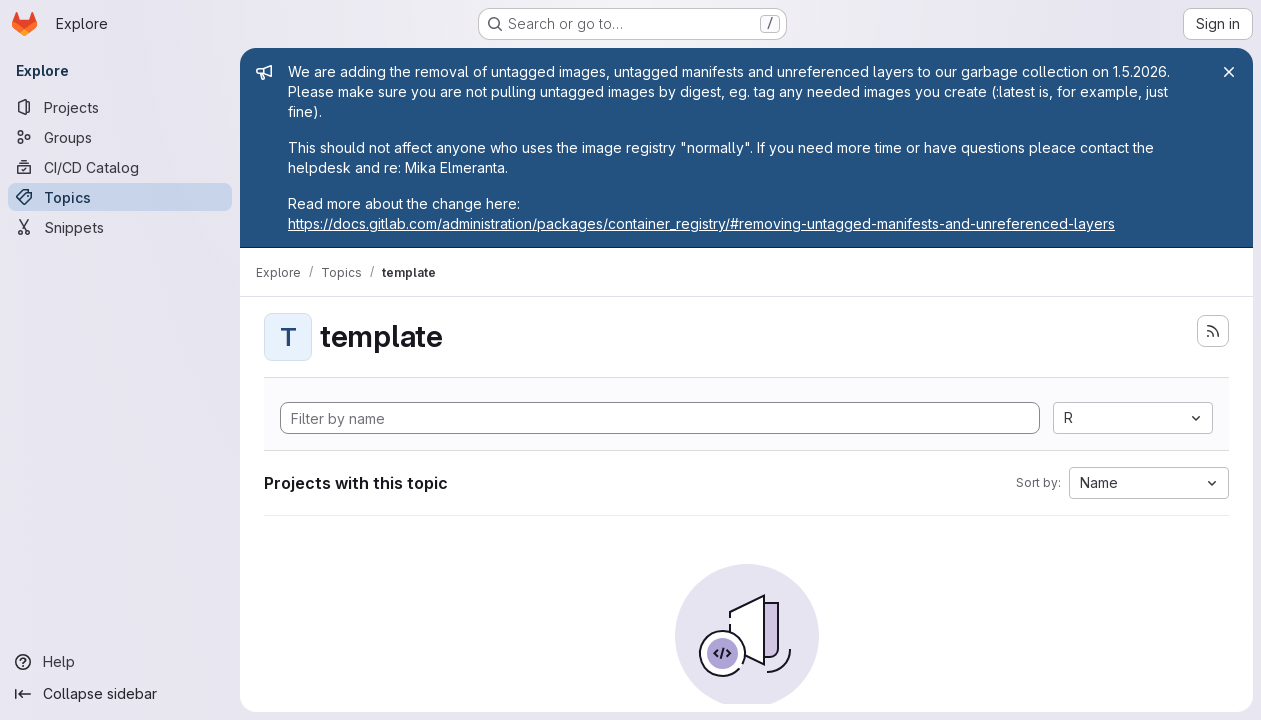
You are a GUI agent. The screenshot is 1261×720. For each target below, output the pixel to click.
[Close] (1229, 72)
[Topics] (120, 197)
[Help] (120, 662)
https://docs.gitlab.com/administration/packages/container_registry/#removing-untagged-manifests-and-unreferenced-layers (701, 223)
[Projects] (120, 107)
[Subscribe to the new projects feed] (1213, 331)
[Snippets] (120, 227)
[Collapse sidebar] (120, 694)
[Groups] (120, 137)
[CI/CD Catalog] (120, 167)
